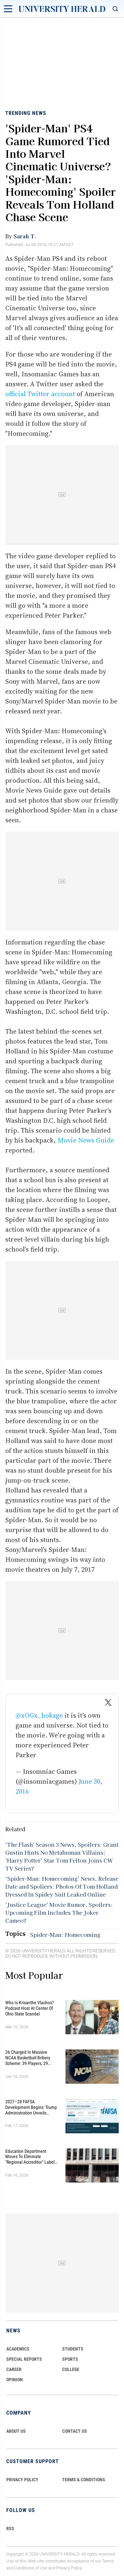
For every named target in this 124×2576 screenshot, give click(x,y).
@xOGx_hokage (39, 1715)
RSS (10, 2528)
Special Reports (24, 2359)
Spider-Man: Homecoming (65, 1935)
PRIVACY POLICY (22, 2479)
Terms (108, 2561)
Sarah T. (25, 236)
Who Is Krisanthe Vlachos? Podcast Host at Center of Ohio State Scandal (29, 2008)
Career (13, 2369)
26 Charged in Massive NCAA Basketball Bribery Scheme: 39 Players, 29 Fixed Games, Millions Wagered (27, 2057)
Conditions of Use (30, 2567)
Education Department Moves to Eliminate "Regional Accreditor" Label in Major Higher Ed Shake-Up (31, 2156)
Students (72, 2349)
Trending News (25, 113)
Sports (70, 2359)
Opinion (14, 2379)
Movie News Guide (86, 1140)
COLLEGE (70, 2369)
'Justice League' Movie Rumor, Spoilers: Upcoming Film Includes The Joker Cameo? (59, 1912)
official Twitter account (41, 393)
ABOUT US (16, 2431)
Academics (17, 2349)
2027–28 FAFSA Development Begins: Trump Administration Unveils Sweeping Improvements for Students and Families (31, 2107)
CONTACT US (74, 2431)
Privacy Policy (69, 2567)
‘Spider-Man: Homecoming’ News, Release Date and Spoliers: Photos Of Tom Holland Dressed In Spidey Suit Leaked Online (61, 1886)
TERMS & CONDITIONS (83, 2479)
